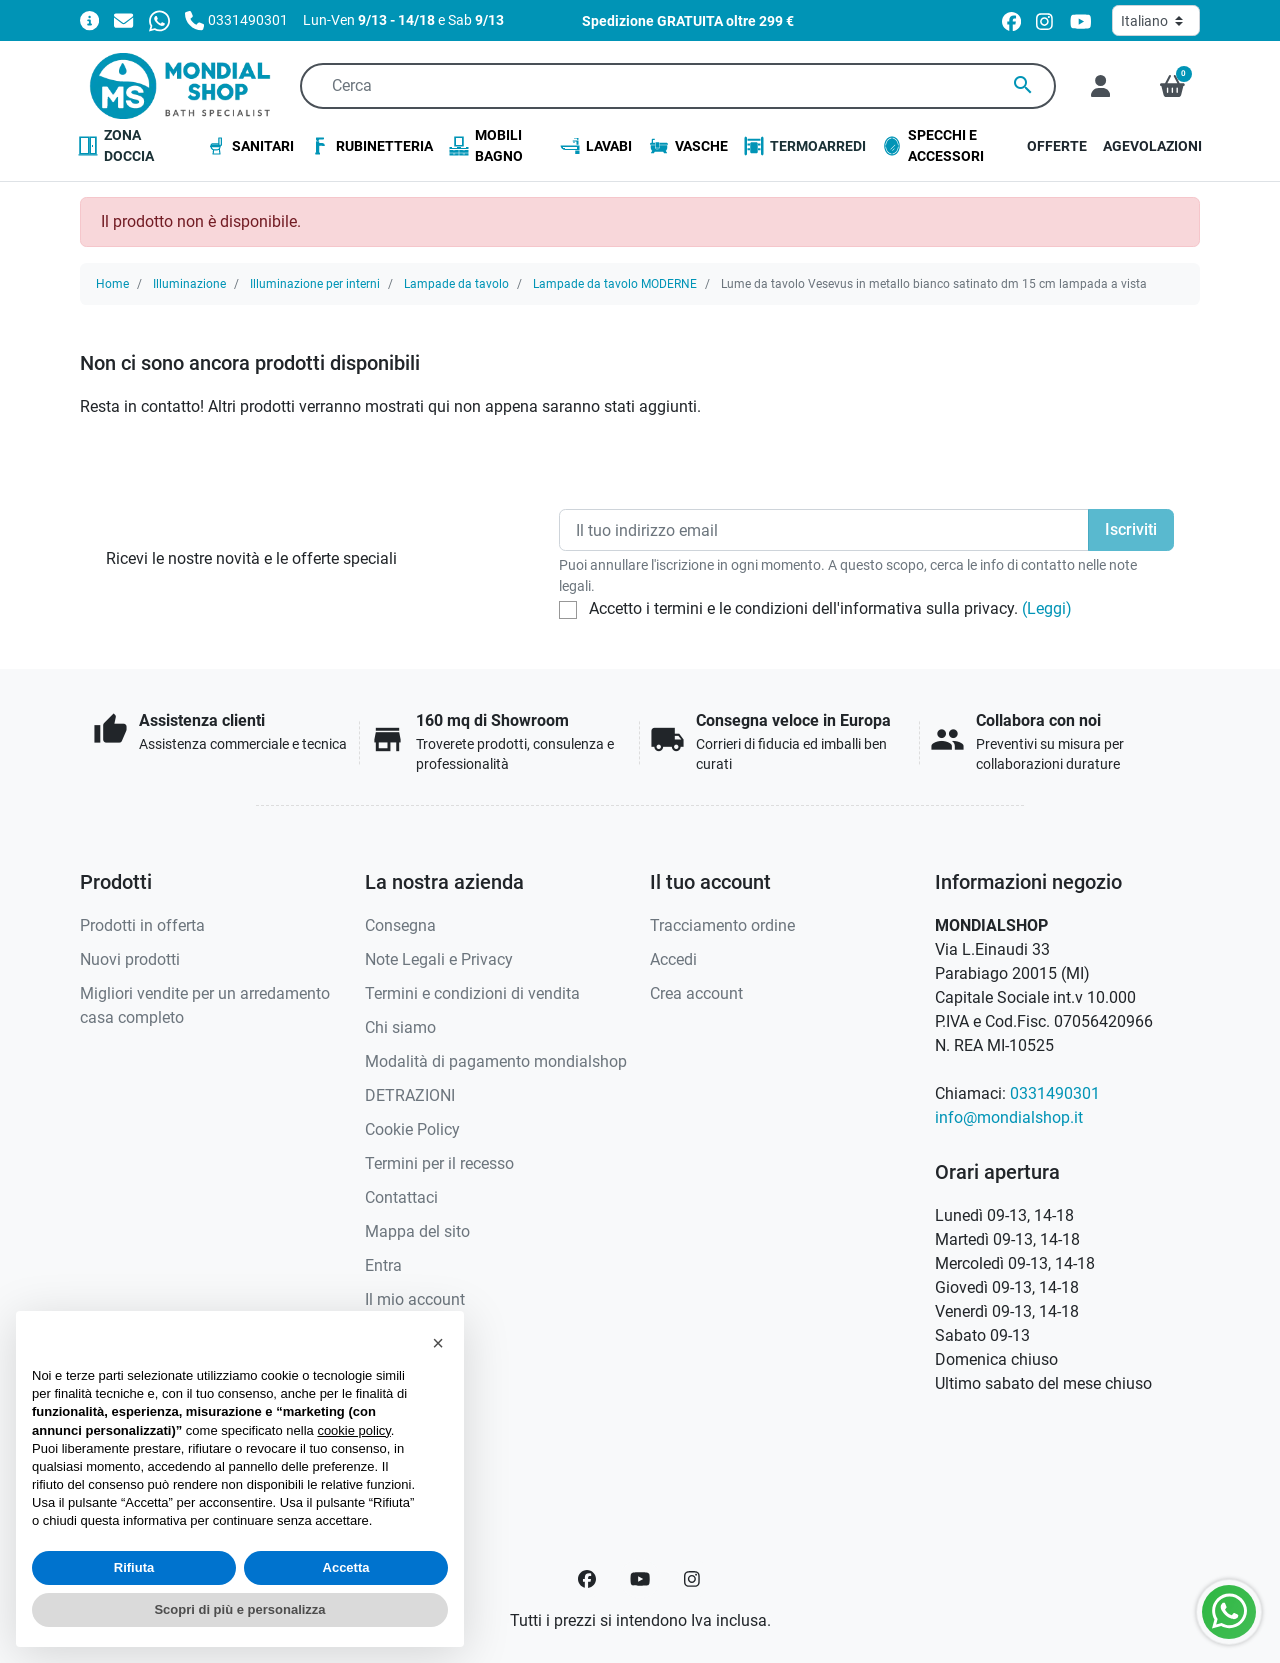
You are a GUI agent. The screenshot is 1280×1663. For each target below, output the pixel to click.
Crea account (696, 993)
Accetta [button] (346, 1567)
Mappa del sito (417, 1231)
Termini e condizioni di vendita (472, 993)
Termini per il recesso (439, 1163)
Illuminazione (189, 284)
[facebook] (1011, 20)
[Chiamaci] (236, 19)
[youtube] (1081, 20)
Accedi (673, 959)
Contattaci (401, 1197)
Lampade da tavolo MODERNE (615, 284)
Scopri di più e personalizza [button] (239, 1609)
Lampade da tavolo (456, 284)
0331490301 (1055, 1093)
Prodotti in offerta (142, 925)
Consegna (400, 925)
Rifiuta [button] (134, 1567)
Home (112, 284)
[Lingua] (1156, 20)
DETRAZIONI (410, 1095)
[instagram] (1045, 20)
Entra (383, 1265)
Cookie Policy (412, 1129)
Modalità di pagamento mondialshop (496, 1061)
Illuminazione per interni (315, 284)
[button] (1172, 86)
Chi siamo (400, 1027)
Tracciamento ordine (722, 925)
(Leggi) (1047, 608)
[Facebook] (587, 1579)
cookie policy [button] (353, 1430)
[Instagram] (693, 1579)
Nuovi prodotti (130, 959)
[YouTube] (640, 1579)
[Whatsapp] (159, 19)
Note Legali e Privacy (439, 959)
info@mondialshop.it (1009, 1117)
